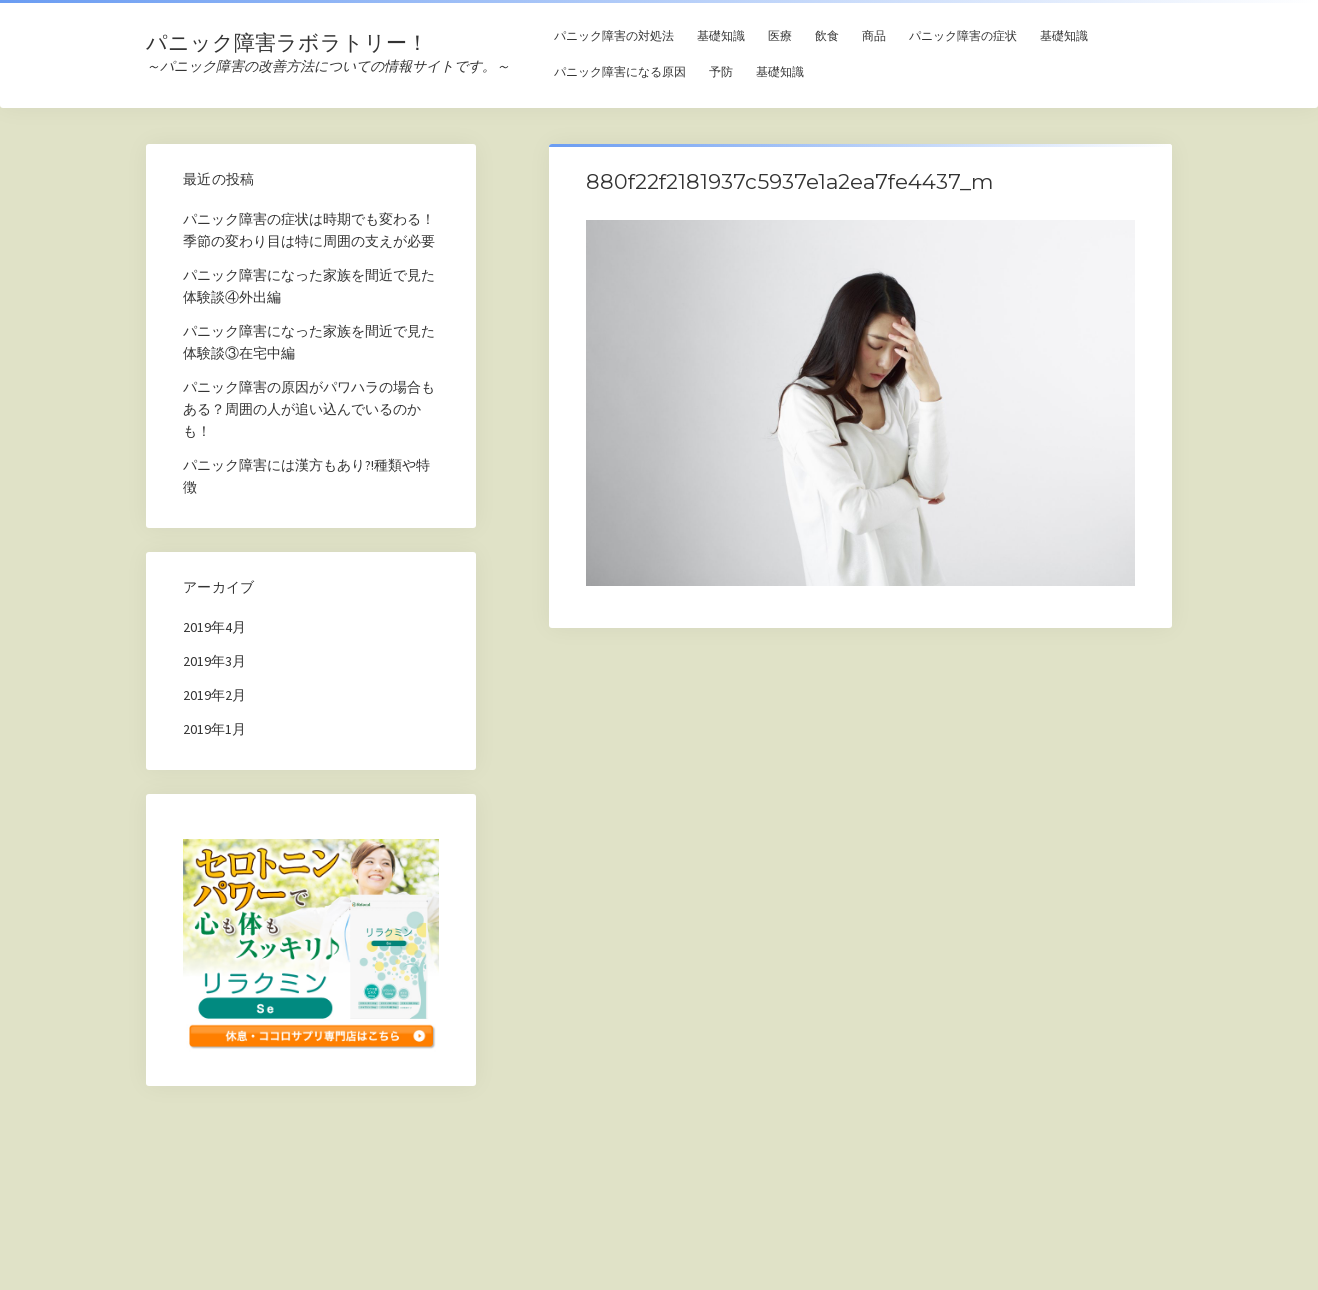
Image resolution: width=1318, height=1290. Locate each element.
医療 (780, 35)
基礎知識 (721, 35)
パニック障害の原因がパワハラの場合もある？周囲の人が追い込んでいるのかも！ (309, 409)
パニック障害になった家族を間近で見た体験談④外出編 (309, 286)
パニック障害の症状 (963, 35)
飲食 (827, 35)
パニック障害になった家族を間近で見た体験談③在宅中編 (309, 342)
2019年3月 (214, 661)
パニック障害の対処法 (614, 35)
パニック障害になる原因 (620, 71)
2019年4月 (214, 627)
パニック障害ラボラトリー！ (287, 42)
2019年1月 (214, 729)
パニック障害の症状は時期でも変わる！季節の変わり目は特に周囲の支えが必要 (309, 230)
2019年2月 (214, 695)
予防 (721, 71)
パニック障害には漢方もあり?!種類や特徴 (306, 476)
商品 (874, 35)
